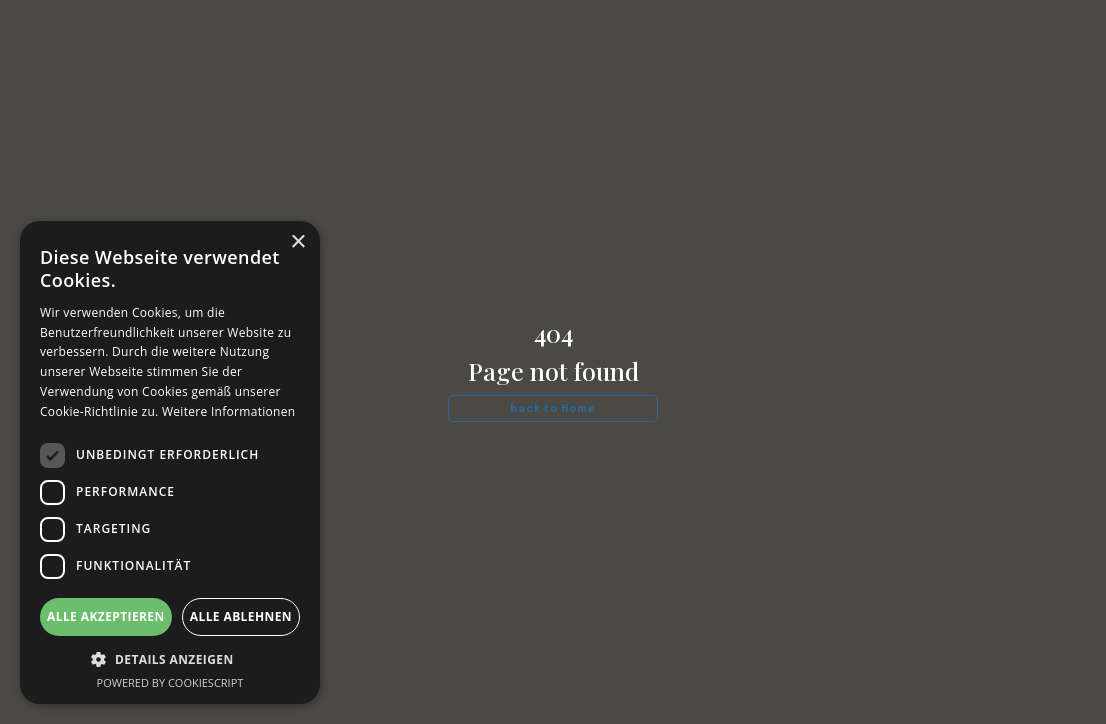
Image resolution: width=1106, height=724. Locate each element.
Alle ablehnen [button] (241, 616)
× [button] (297, 242)
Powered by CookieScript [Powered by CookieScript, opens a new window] (170, 682)
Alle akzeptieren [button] (106, 616)
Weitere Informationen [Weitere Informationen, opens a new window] (229, 411)
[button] (170, 659)
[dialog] (170, 462)
